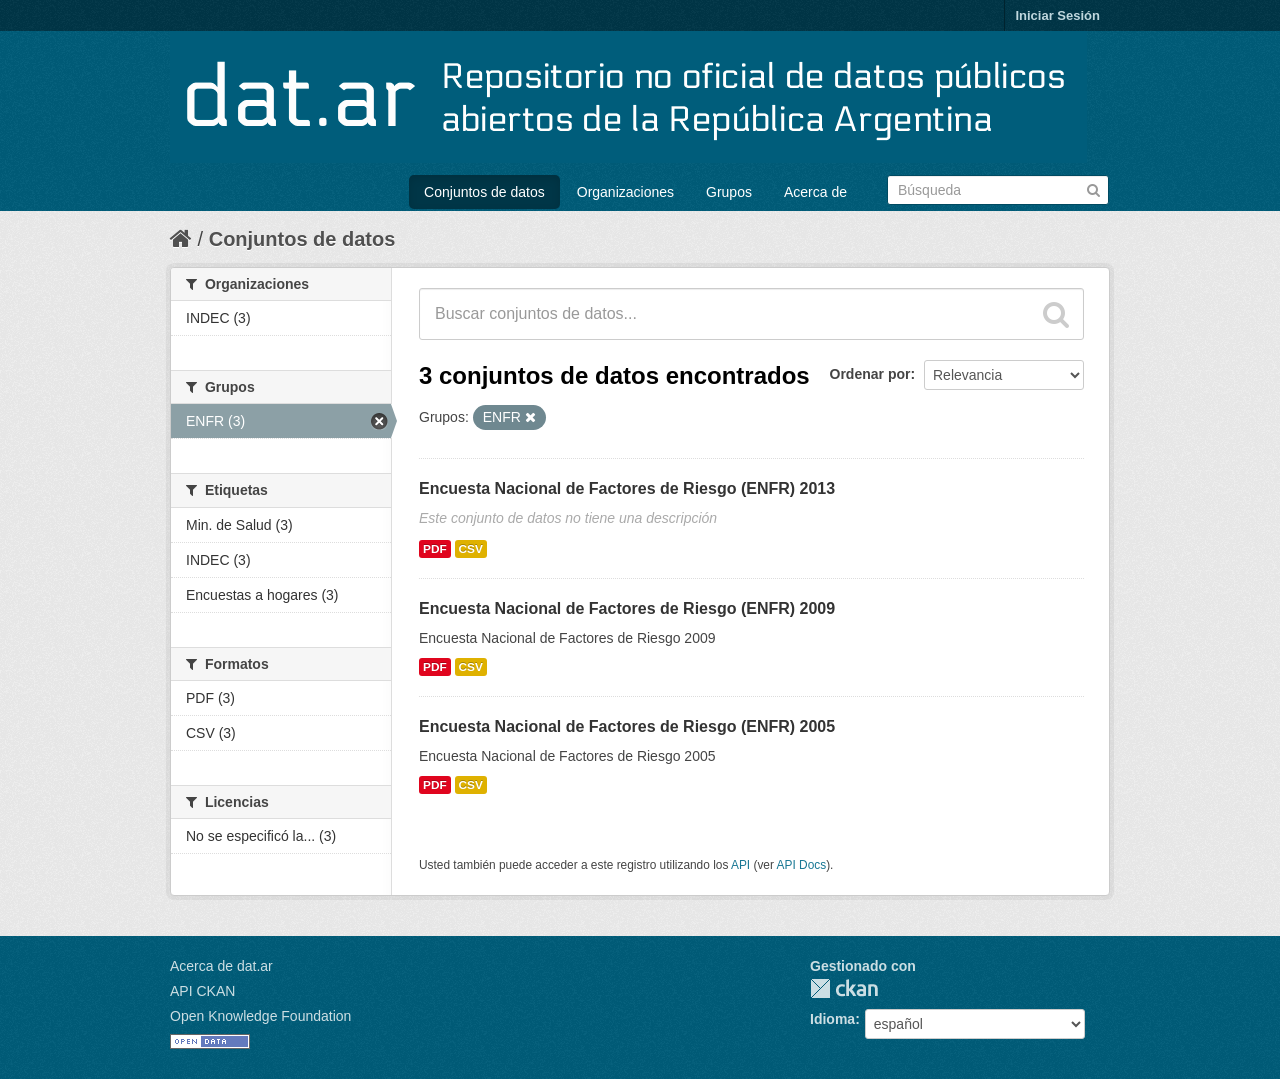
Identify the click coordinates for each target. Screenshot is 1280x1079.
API (740, 865)
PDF (435, 549)
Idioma (832, 1019)
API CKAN (202, 991)
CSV (471, 549)
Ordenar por (870, 374)
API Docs (802, 865)
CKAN (844, 988)
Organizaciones (625, 192)
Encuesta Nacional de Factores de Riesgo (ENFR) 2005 (627, 726)
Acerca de (815, 192)
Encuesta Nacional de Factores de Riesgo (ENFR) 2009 (627, 608)
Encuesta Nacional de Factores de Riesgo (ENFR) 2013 (627, 488)
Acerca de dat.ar (221, 966)
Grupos (729, 192)
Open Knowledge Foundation (260, 1016)
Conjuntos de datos (484, 192)
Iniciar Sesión (1057, 15)
